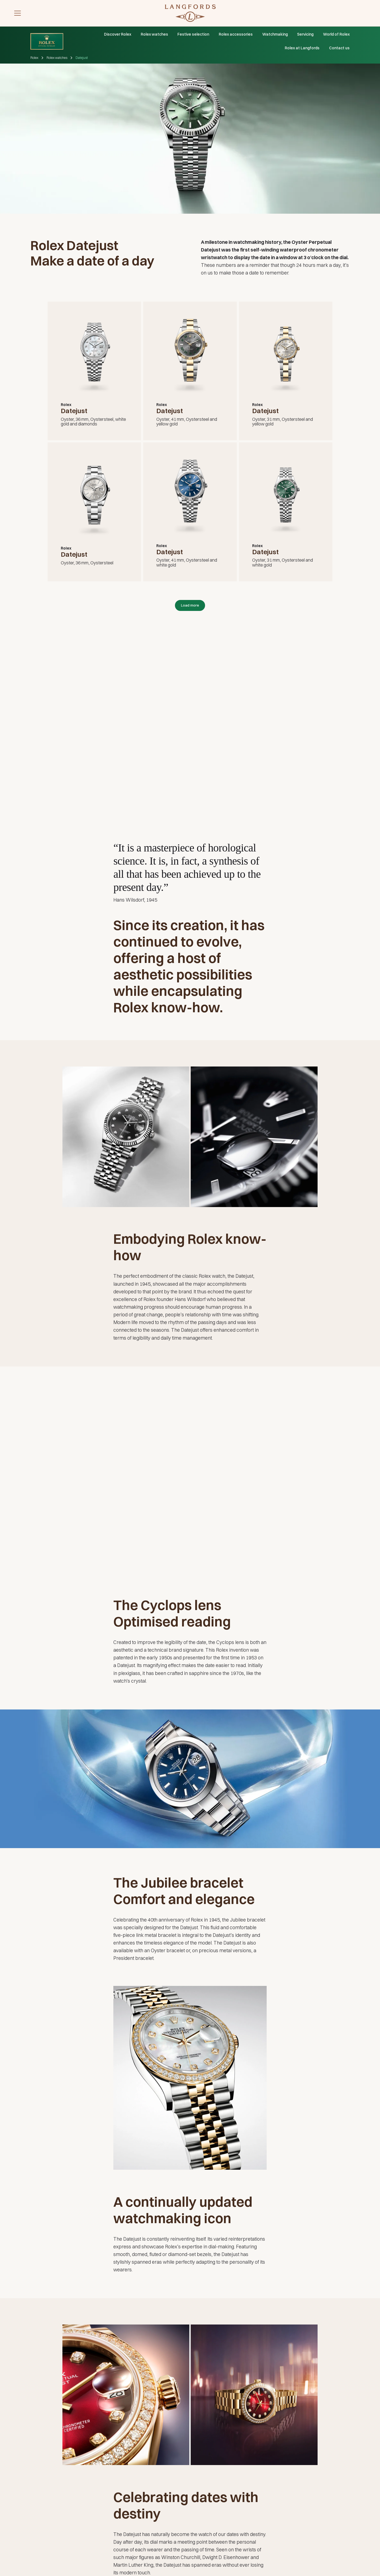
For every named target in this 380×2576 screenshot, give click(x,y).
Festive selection (193, 34)
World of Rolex (336, 34)
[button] (17, 13)
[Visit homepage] (190, 13)
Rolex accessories (236, 34)
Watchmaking (275, 34)
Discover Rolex (117, 34)
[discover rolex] (348, 13)
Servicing (305, 34)
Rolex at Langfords (302, 48)
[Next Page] (190, 605)
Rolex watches (154, 34)
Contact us (339, 48)
